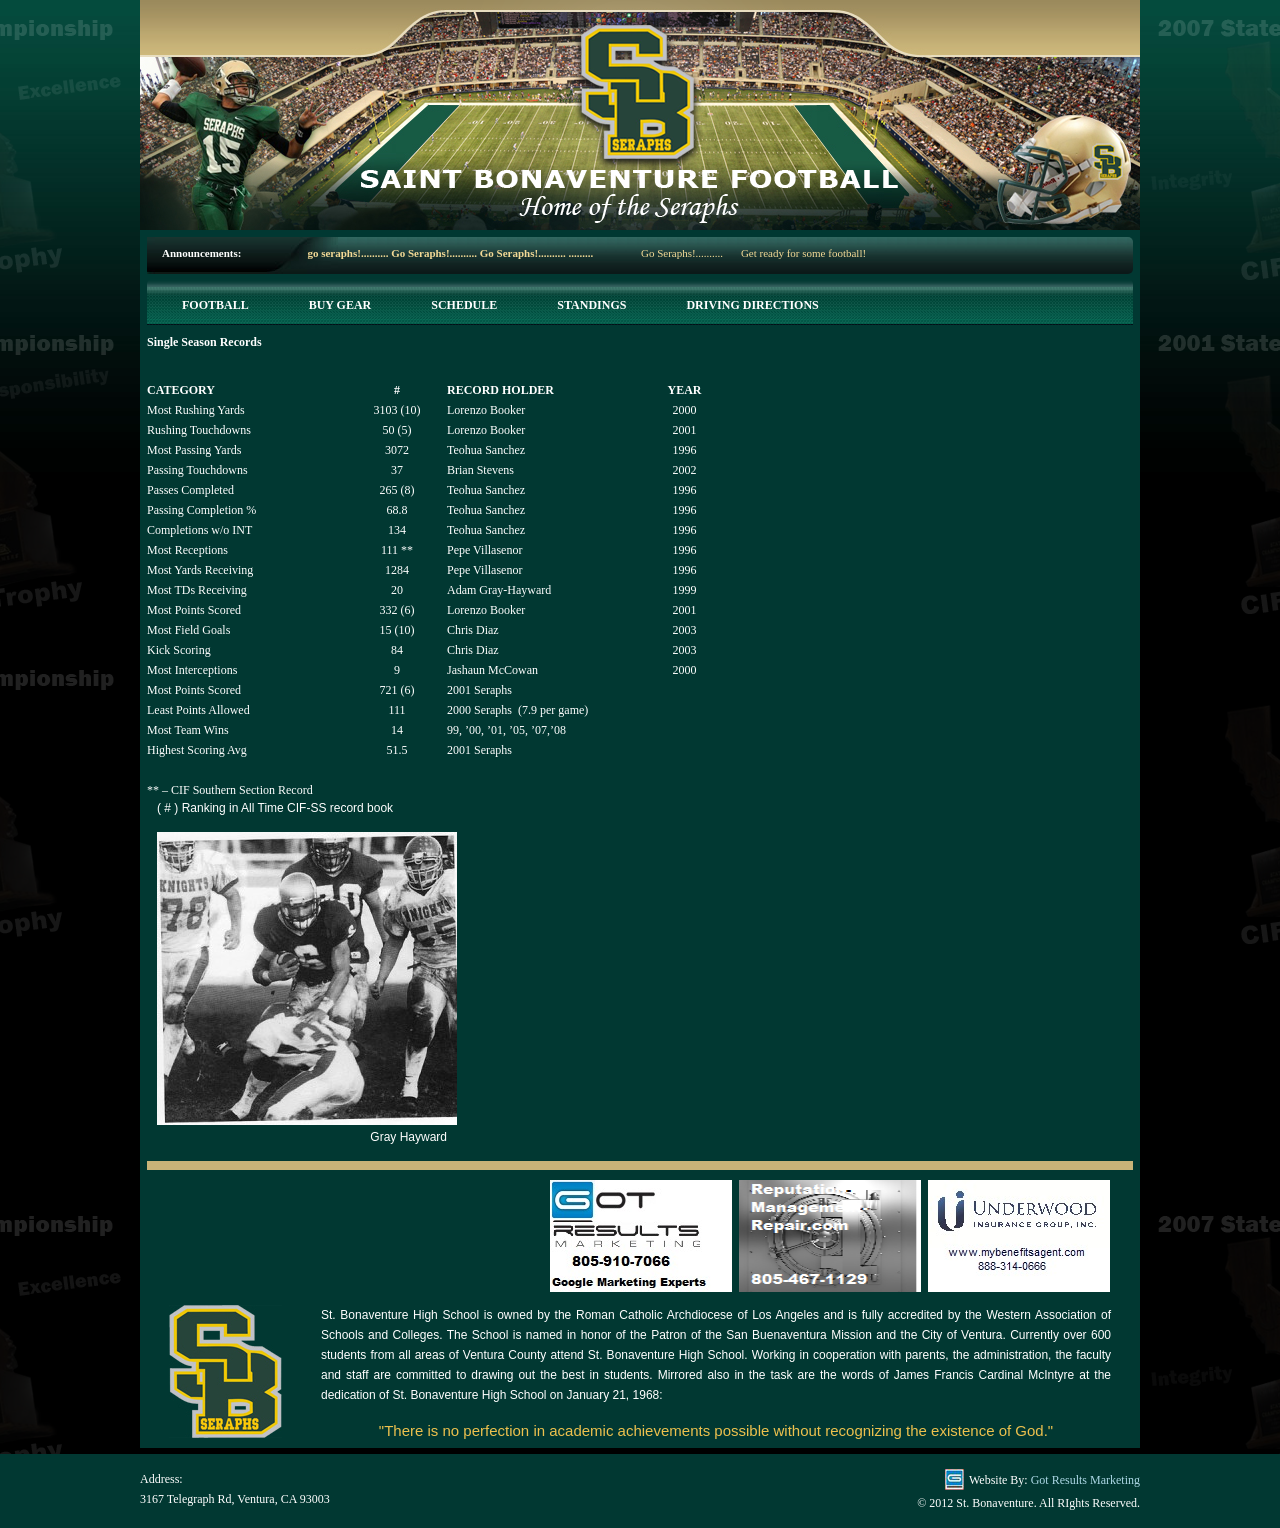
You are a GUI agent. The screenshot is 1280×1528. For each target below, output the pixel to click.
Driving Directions (752, 305)
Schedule (464, 305)
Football (215, 305)
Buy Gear (340, 305)
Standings (591, 305)
